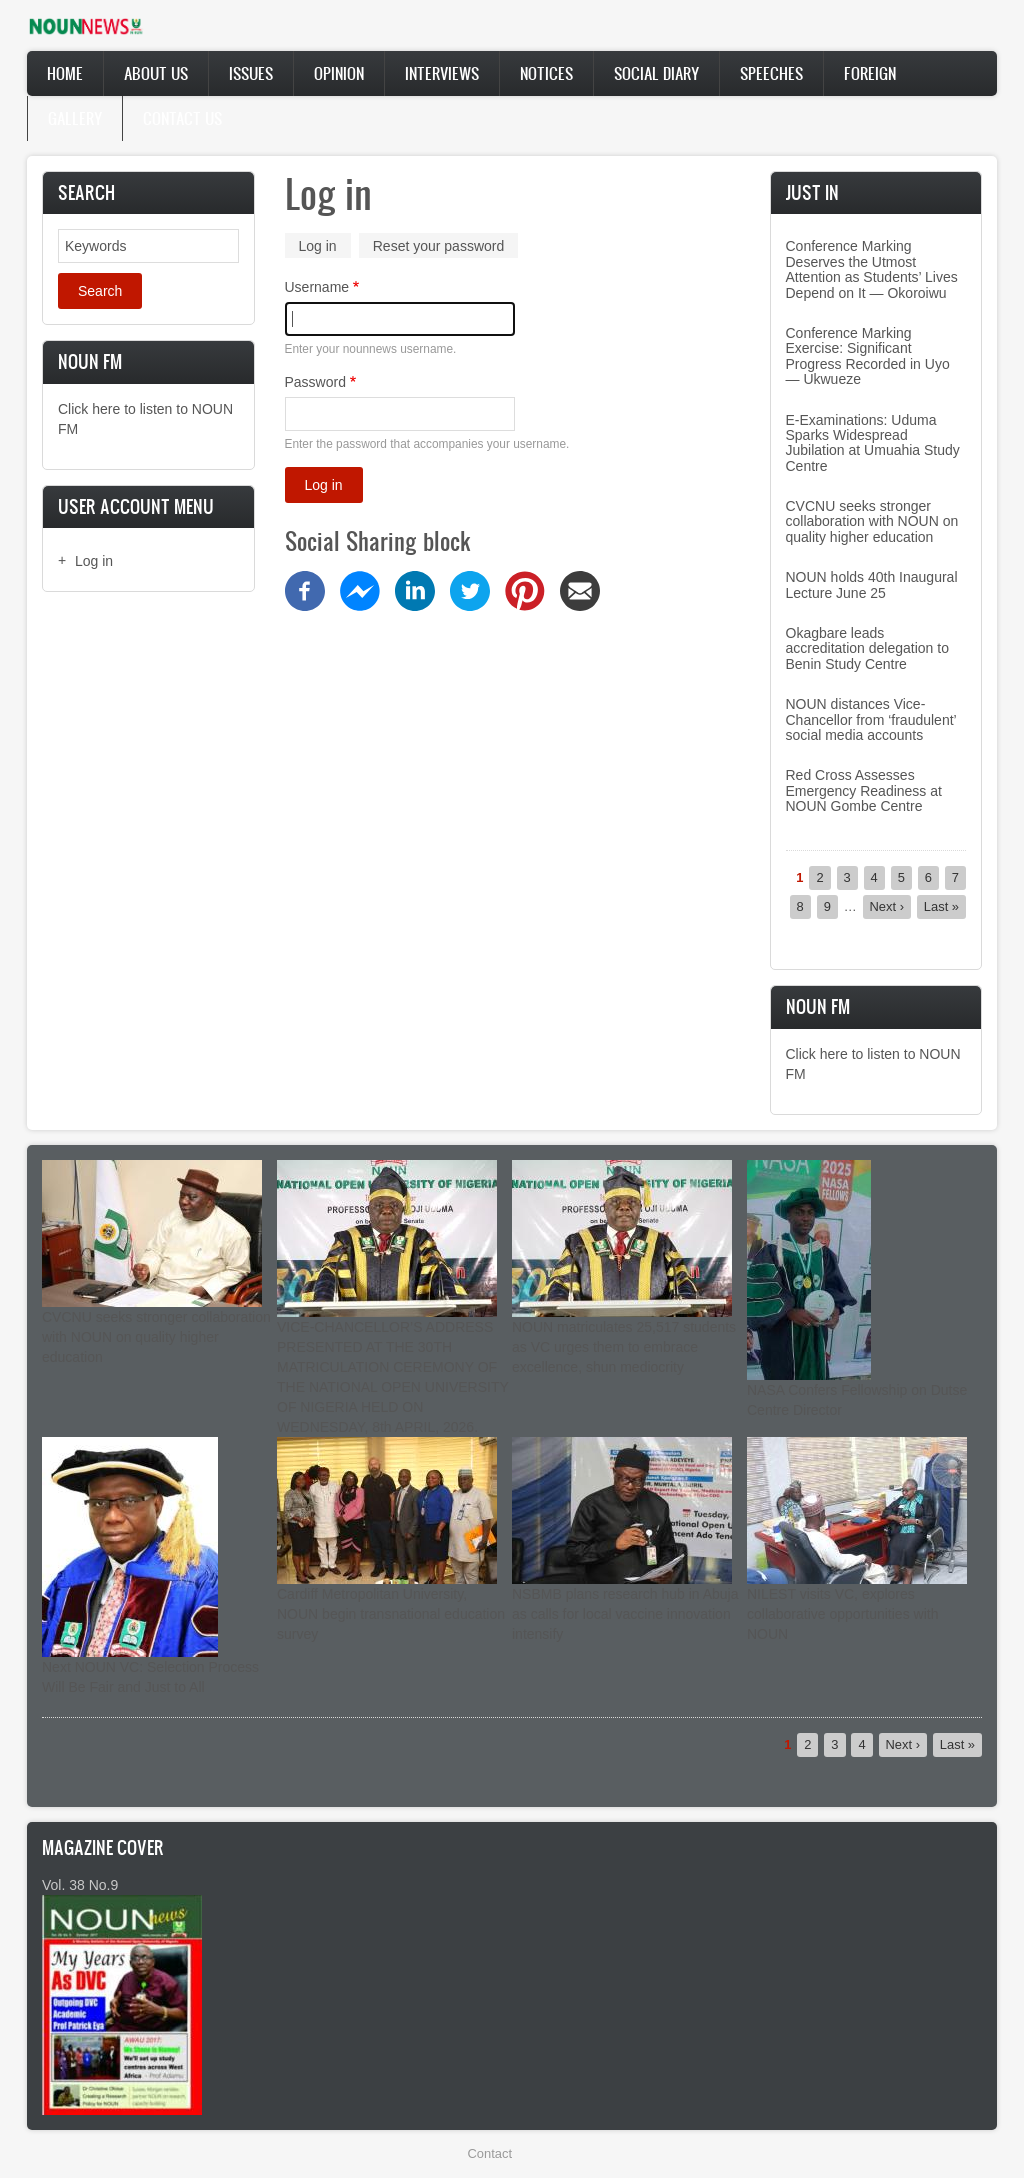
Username (317, 287)
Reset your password (439, 246)
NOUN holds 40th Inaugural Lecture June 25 (872, 584)
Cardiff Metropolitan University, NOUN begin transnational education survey (391, 1614)
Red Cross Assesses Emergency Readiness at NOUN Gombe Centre (864, 790)
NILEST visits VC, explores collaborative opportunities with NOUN (842, 1614)
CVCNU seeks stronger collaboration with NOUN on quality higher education (872, 521)
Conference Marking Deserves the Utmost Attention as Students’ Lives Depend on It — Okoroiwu (872, 269)
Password (315, 382)
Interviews (442, 73)
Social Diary (656, 73)
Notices (546, 73)
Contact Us (182, 118)
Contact (490, 2153)
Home (65, 73)
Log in (94, 561)
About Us (156, 73)
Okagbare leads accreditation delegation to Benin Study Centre (867, 648)
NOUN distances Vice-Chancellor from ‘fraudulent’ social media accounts (871, 719)
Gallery (75, 118)
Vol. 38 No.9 (80, 1885)
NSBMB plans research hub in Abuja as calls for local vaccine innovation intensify (625, 1614)
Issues (251, 73)
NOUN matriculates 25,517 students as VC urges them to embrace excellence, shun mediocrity (624, 1347)
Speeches (771, 73)
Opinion (339, 73)
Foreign (870, 73)
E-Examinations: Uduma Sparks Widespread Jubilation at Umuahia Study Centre (873, 443)
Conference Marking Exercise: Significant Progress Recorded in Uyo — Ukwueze (868, 356)
